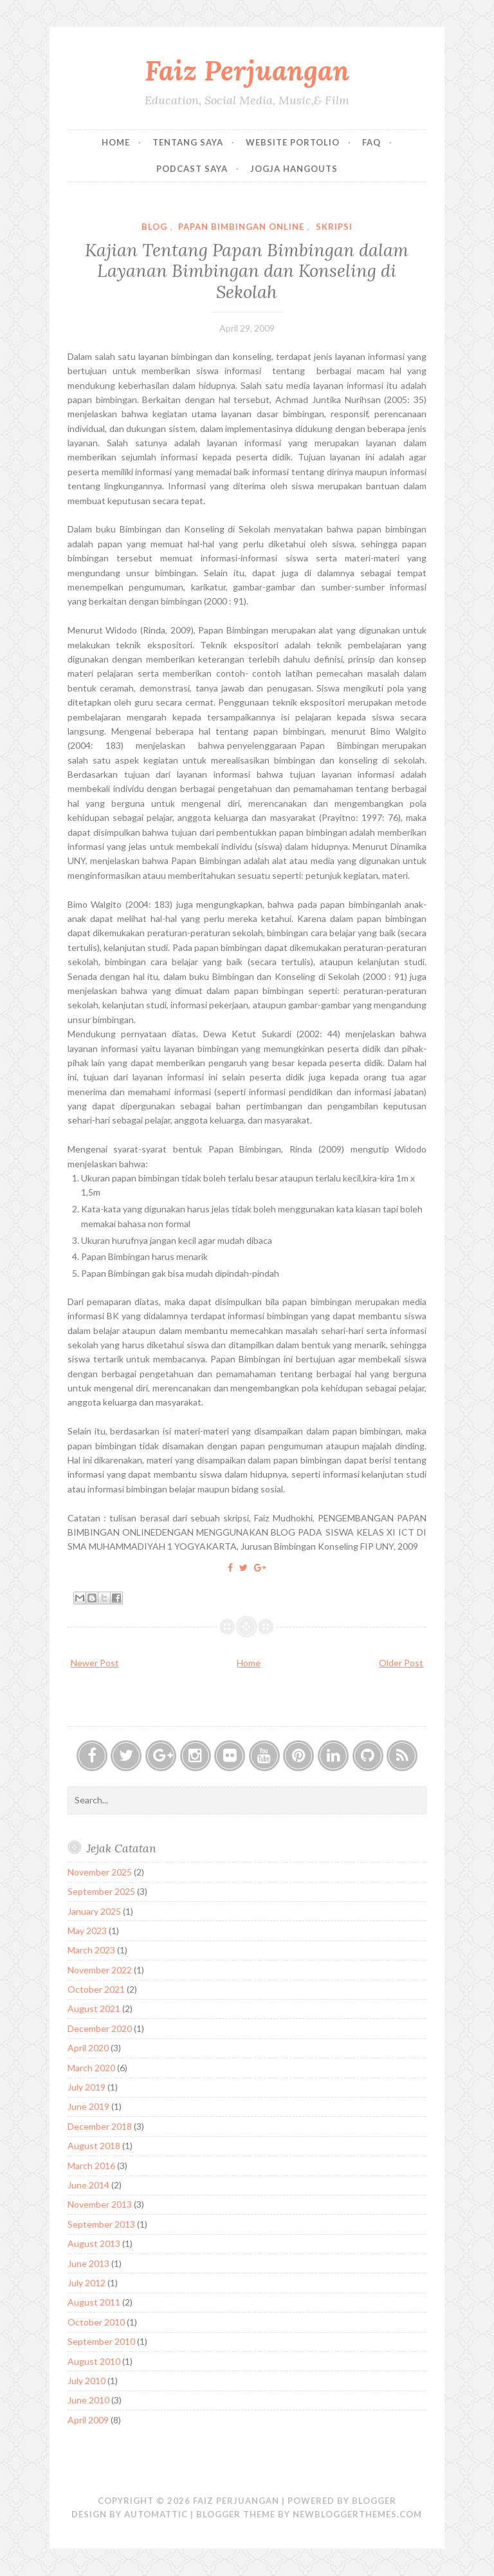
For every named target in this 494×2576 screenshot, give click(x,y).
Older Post (401, 1662)
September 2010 (101, 2341)
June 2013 (88, 2263)
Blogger (374, 2501)
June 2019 (88, 2106)
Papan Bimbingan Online (241, 226)
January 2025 (94, 1911)
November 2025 (100, 1871)
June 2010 (88, 2399)
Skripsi (334, 226)
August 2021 (94, 2008)
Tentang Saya (187, 142)
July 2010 (86, 2380)
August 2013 (94, 2243)
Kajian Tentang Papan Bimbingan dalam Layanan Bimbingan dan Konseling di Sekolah (246, 270)
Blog (154, 226)
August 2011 (94, 2302)
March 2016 (91, 2165)
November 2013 (100, 2204)
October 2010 (96, 2322)
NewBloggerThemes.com (357, 2514)
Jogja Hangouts (294, 169)
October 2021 (96, 1989)
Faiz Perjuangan (247, 70)
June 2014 (88, 2184)
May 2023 (87, 1930)
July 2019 (86, 2087)
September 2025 (101, 1891)
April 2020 (88, 2047)
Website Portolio (293, 142)
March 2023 (91, 1949)
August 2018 (94, 2145)
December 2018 (100, 2126)
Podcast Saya (192, 169)
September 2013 (101, 2224)
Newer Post (95, 1662)
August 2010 (94, 2361)
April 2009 (88, 2419)
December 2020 (100, 2028)
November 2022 (100, 1969)
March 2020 (91, 2067)
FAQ (371, 142)
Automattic (156, 2514)
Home (116, 142)
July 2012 (86, 2282)
